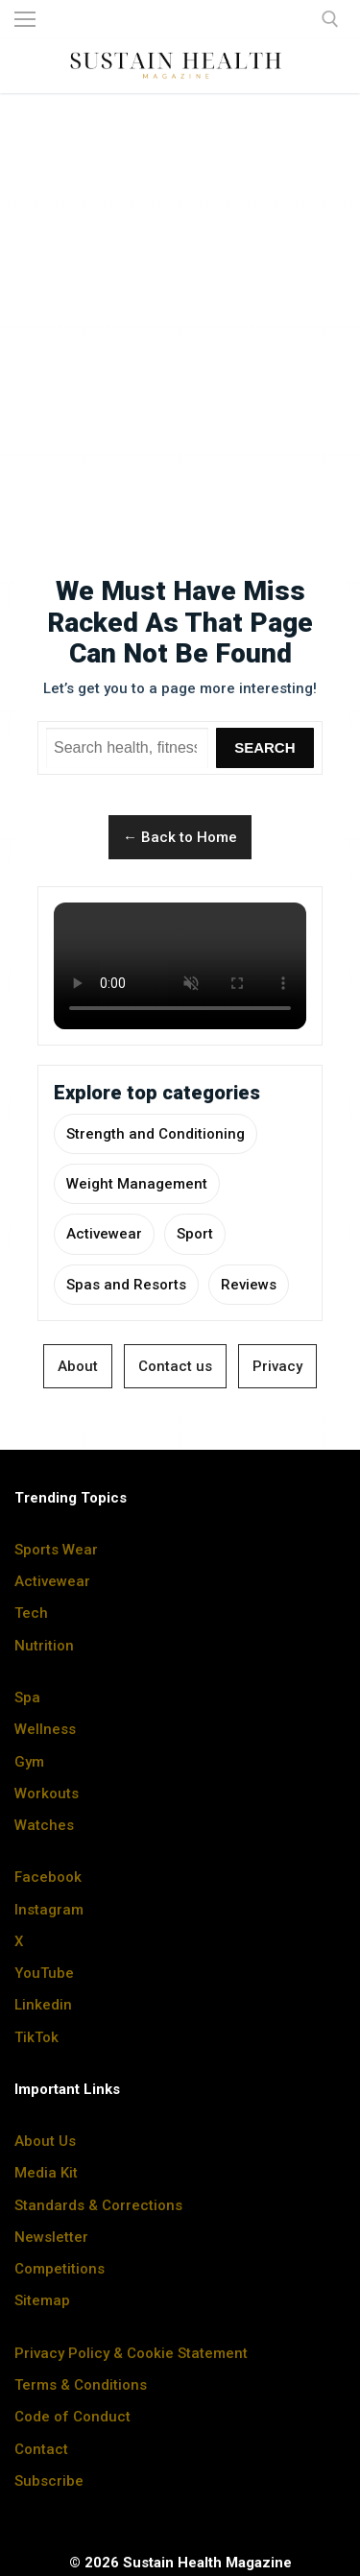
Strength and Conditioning (155, 1134)
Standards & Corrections (98, 2205)
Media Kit (46, 2172)
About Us (45, 2141)
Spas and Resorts (126, 1284)
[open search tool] (330, 19)
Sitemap (42, 2300)
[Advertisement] (180, 296)
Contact (41, 2449)
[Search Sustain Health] (127, 748)
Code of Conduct (72, 2416)
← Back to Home (180, 837)
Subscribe (49, 2481)
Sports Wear (56, 1549)
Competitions (59, 2268)
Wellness (45, 1729)
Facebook (48, 1877)
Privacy (277, 1366)
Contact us (175, 1366)
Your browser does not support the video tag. (180, 966)
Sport (195, 1233)
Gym (29, 1761)
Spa (27, 1697)
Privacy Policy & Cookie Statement (131, 2353)
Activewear (104, 1233)
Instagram (49, 1909)
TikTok (36, 2037)
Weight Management (136, 1183)
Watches (44, 1825)
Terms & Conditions (80, 2385)
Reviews (248, 1284)
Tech (31, 1613)
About (78, 1366)
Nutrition (44, 1645)
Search (264, 747)
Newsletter (51, 2237)
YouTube (44, 1973)
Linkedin (43, 2004)
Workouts (46, 1793)
